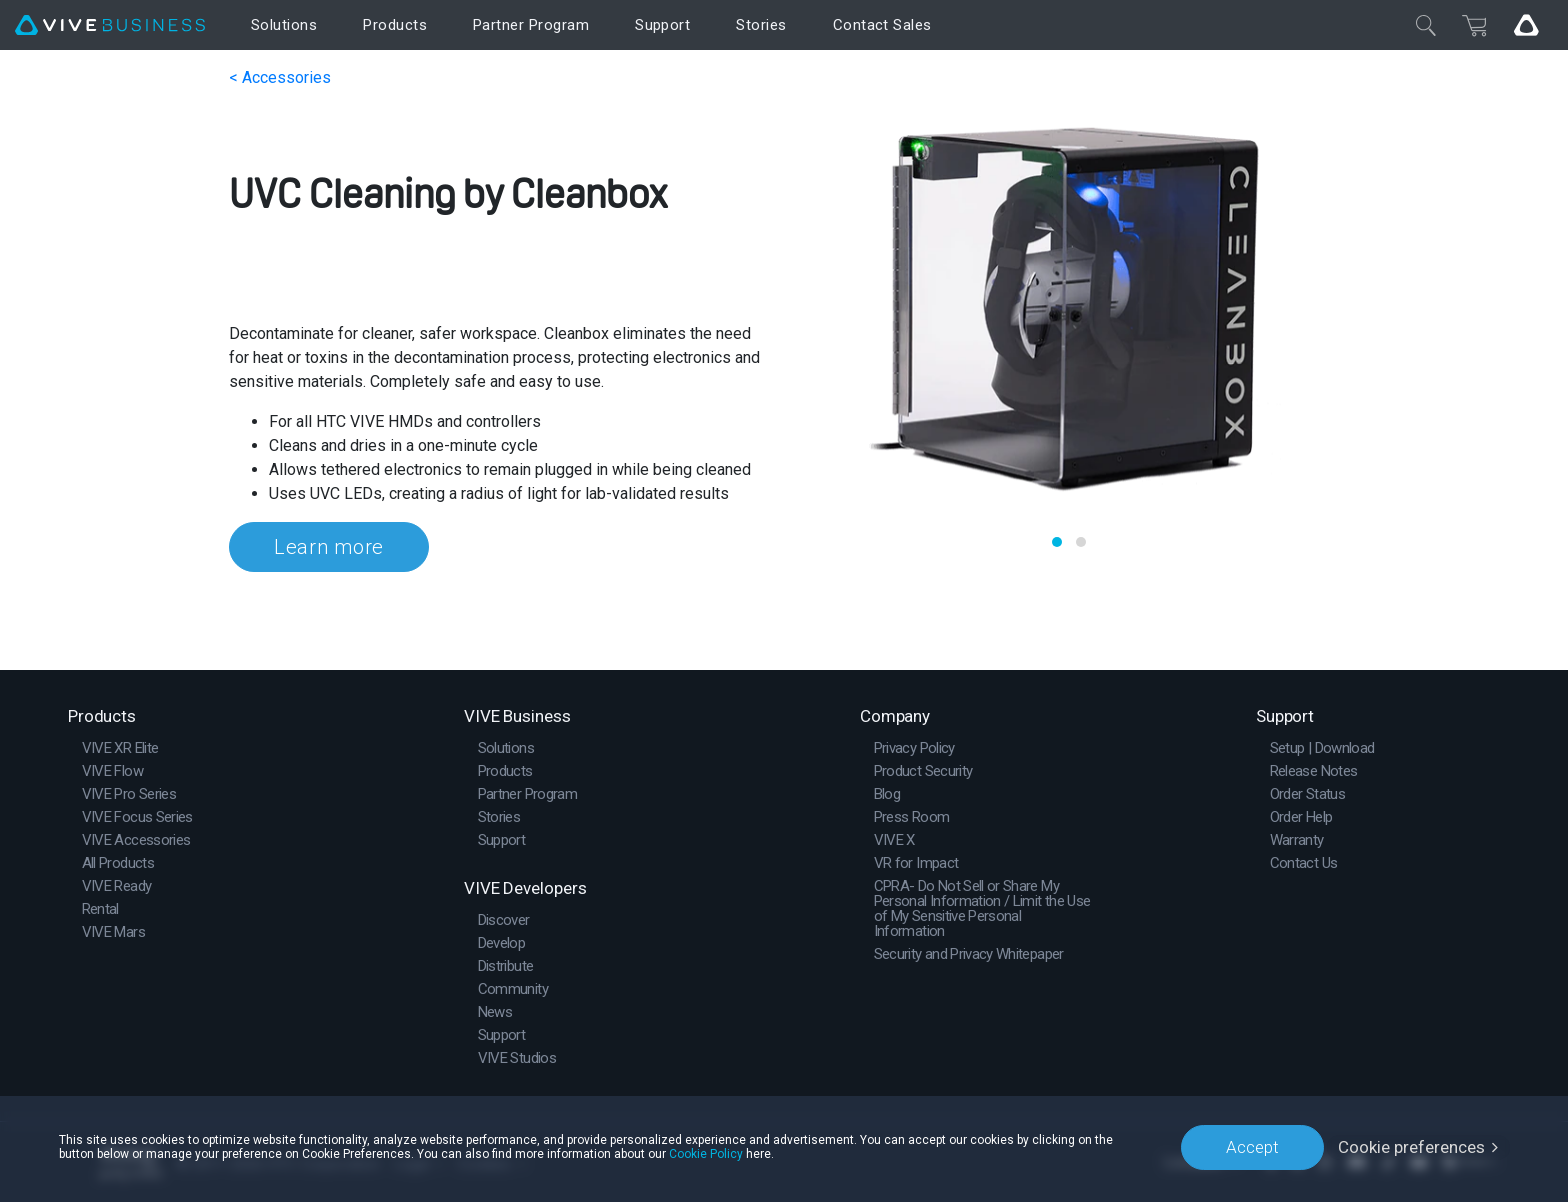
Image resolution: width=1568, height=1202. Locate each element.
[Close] (1426, 25)
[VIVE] (110, 25)
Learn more (329, 547)
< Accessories (280, 77)
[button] (1057, 542)
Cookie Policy (706, 1154)
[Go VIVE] (1526, 25)
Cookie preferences (1411, 1147)
